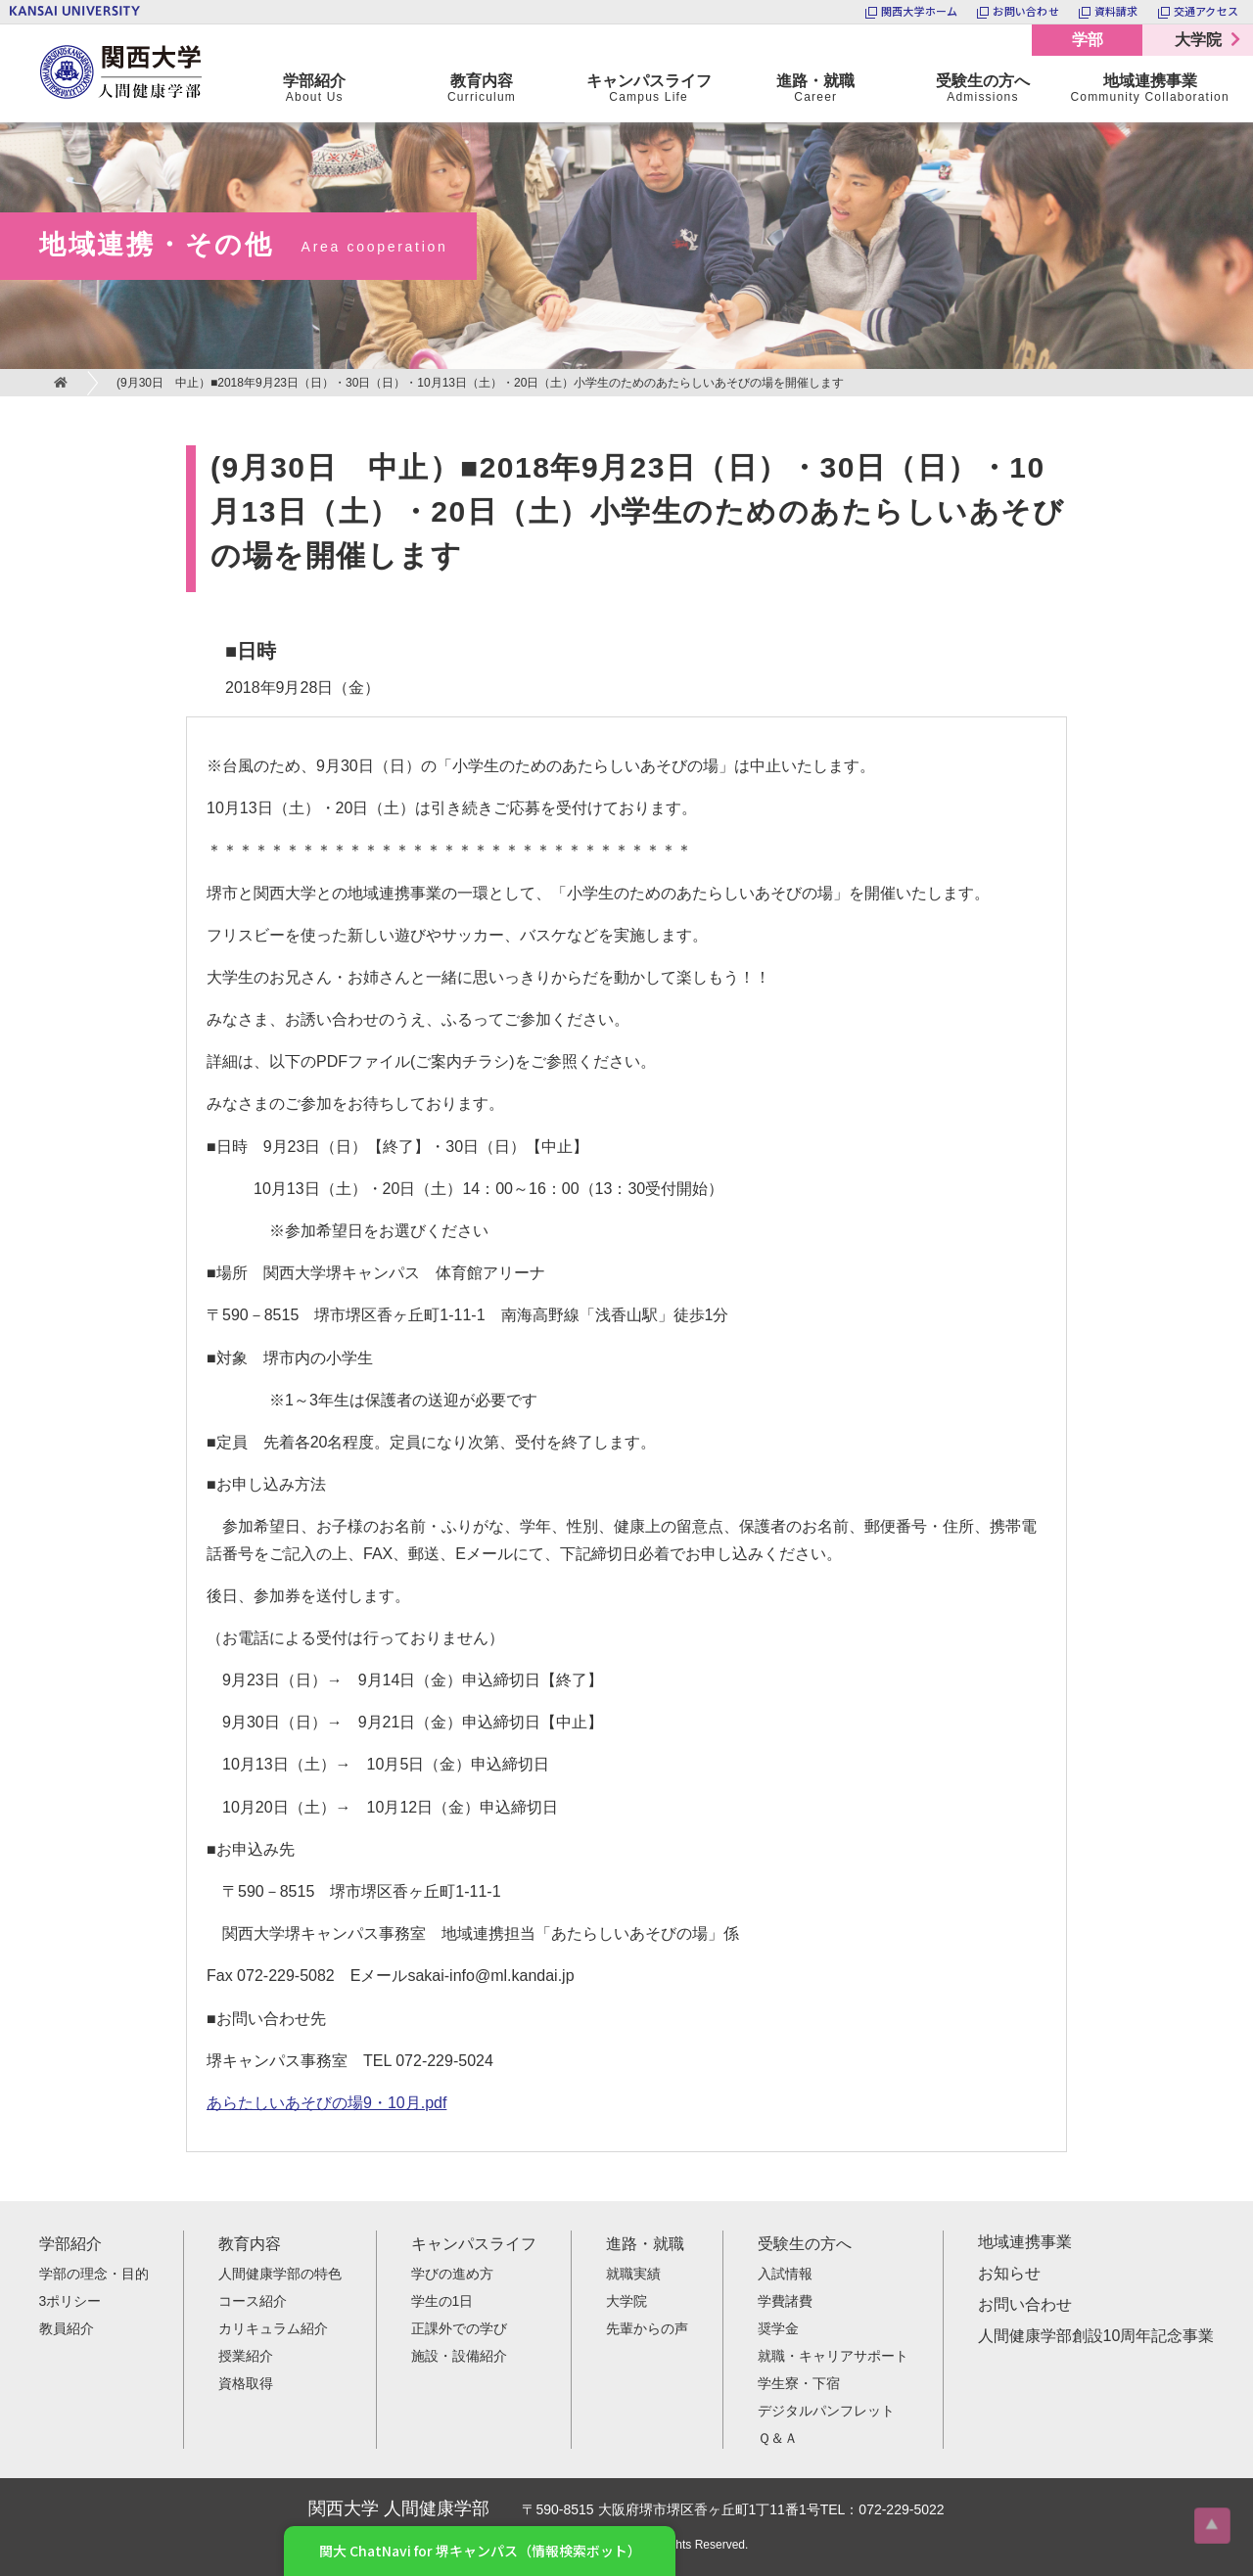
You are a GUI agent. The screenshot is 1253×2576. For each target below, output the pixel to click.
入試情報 (785, 2273)
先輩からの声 (647, 2328)
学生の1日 (442, 2301)
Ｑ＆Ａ (778, 2438)
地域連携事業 (1025, 2241)
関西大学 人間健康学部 (44, 24)
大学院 (1198, 39)
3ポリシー (70, 2301)
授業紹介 (245, 2356)
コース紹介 (252, 2301)
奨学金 (778, 2328)
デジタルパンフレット (826, 2410)
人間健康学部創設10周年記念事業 (1096, 2335)
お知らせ (1009, 2273)
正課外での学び (459, 2328)
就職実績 (633, 2273)
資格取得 (245, 2383)
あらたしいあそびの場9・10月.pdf (326, 2102)
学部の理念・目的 (94, 2273)
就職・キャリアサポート (833, 2356)
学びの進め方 (452, 2273)
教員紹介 (66, 2328)
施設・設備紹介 (459, 2356)
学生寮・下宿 (799, 2383)
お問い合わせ (1025, 2304)
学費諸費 (785, 2301)
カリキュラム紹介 (273, 2328)
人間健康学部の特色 (280, 2273)
